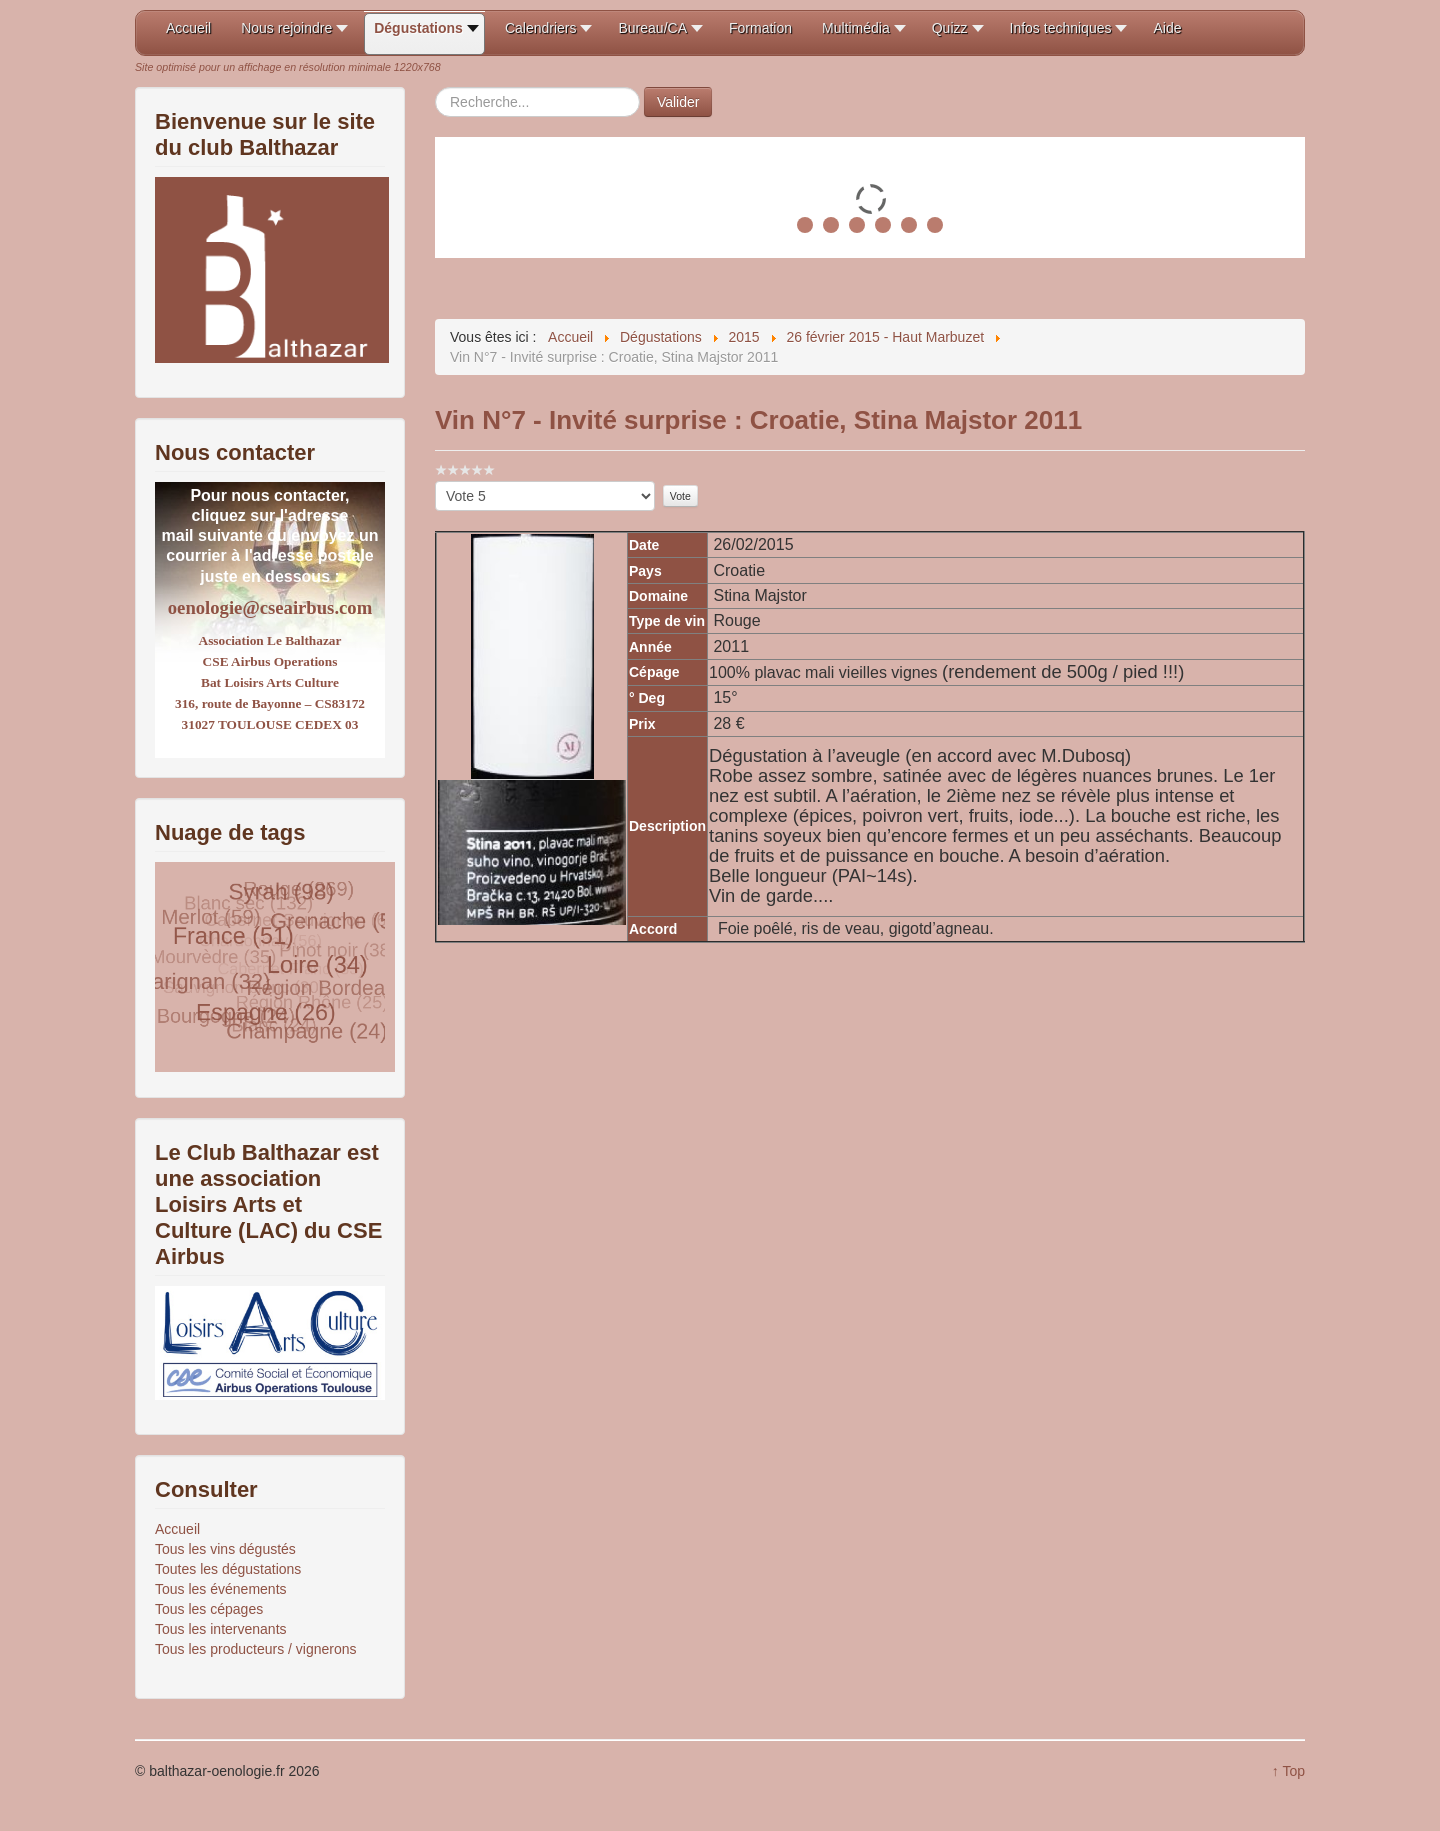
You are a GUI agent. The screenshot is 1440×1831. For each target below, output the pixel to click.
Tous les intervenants (221, 1629)
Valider (678, 102)
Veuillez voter (435, 481)
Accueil (177, 1529)
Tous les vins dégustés (225, 1549)
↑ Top (1288, 1771)
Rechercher (435, 87)
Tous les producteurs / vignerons (256, 1649)
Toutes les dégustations (228, 1569)
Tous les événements (221, 1589)
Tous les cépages (209, 1609)
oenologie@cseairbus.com (270, 607)
